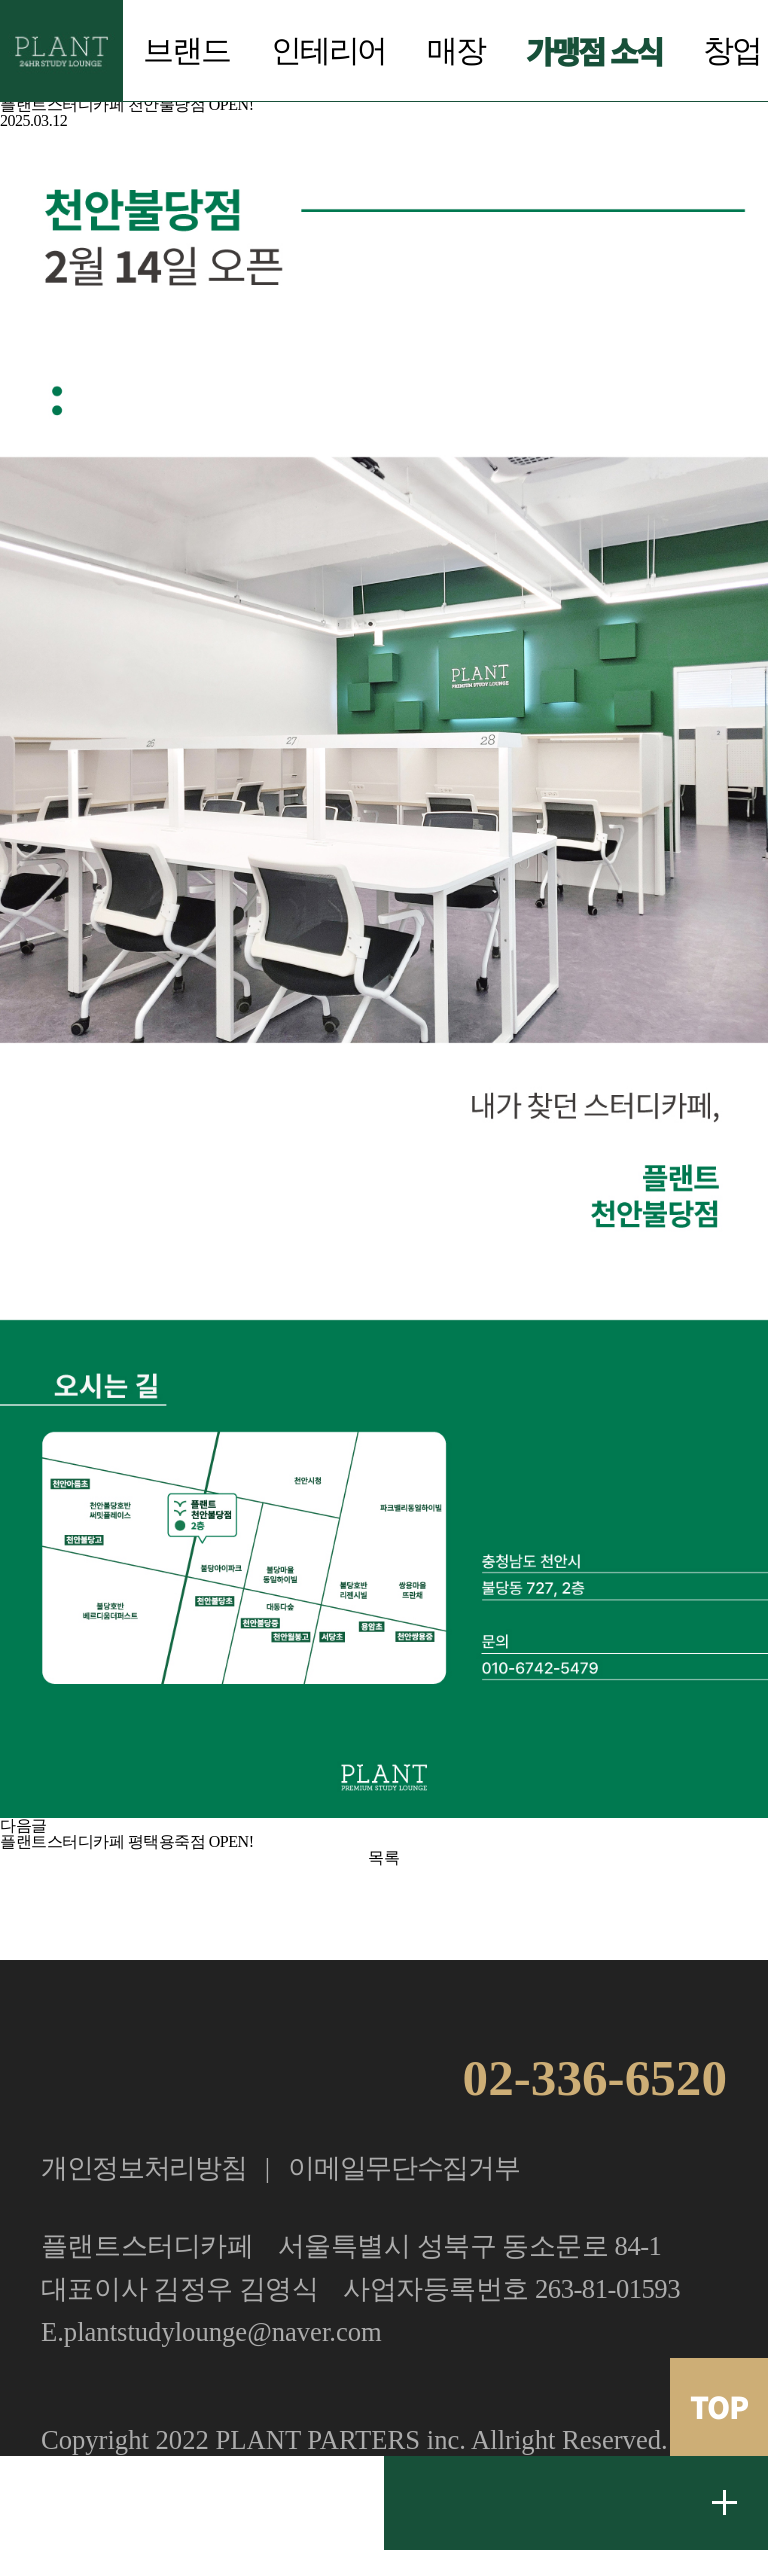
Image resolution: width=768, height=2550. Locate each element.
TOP (719, 2406)
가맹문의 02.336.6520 (192, 2503)
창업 (732, 51)
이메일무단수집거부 (403, 2168)
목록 (383, 1857)
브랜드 (186, 51)
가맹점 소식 (594, 50)
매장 (456, 51)
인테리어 (328, 51)
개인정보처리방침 (143, 2168)
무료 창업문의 (725, 2503)
